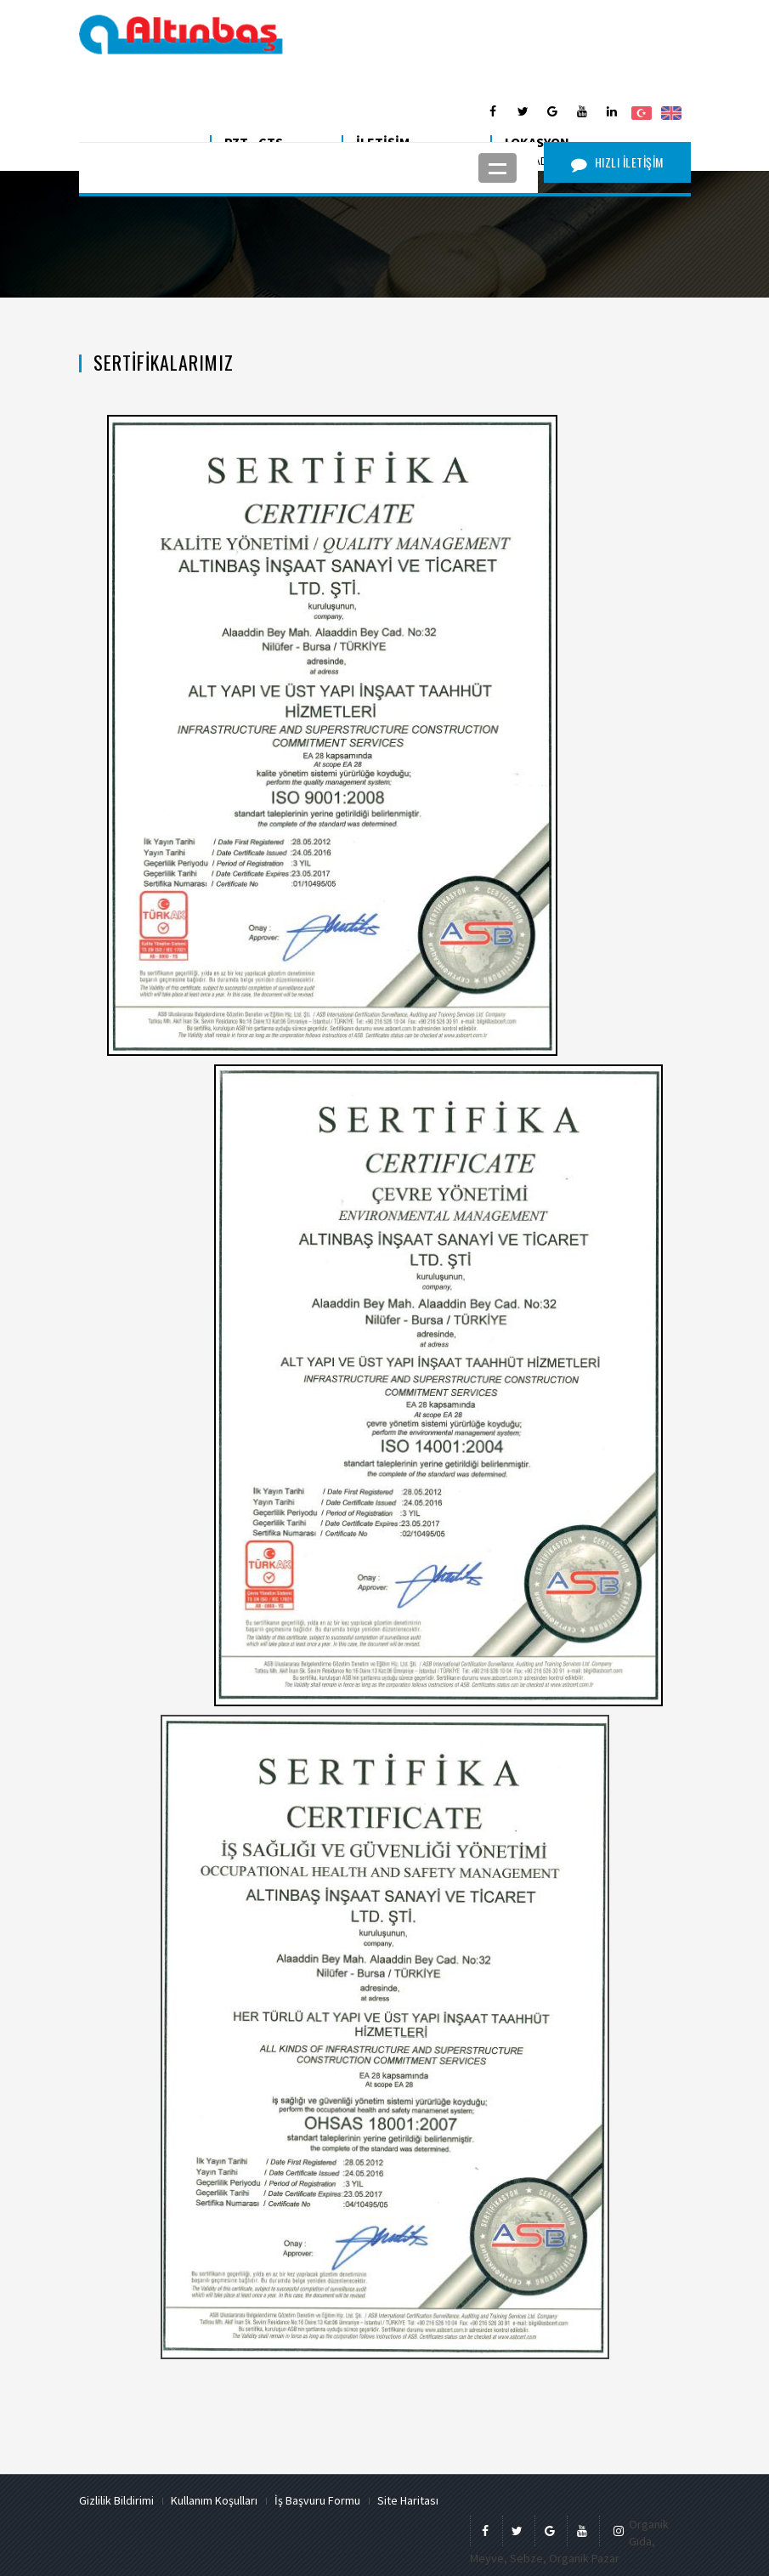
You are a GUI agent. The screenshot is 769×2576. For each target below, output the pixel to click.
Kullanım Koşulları (214, 2500)
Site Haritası (407, 2500)
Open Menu (497, 168)
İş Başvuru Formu (317, 2500)
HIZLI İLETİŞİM (617, 162)
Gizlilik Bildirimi (116, 2500)
